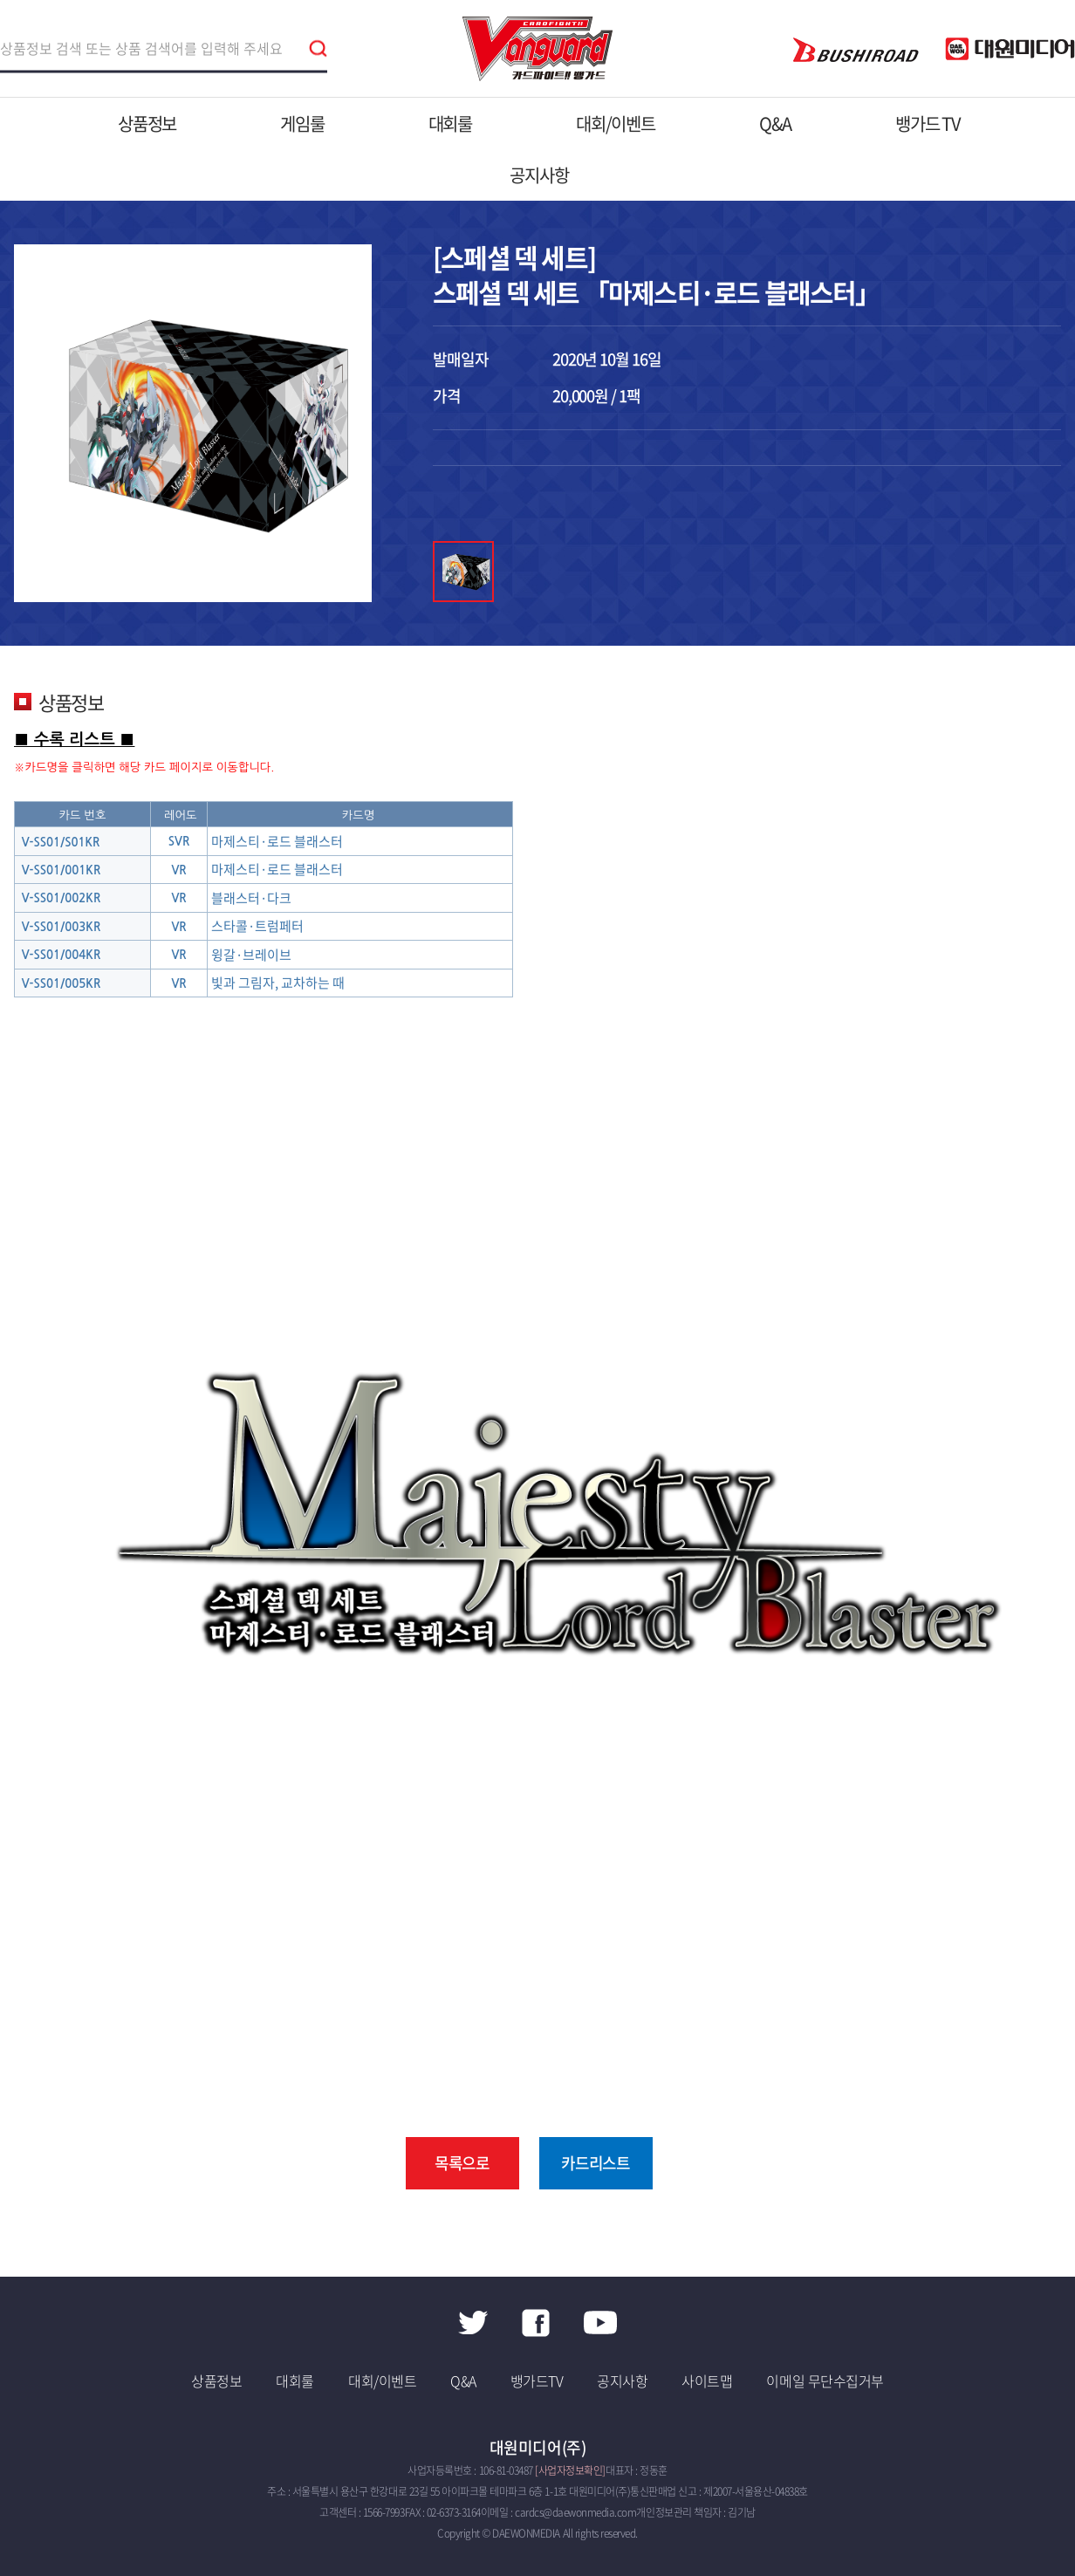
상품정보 (147, 123)
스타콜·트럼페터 (257, 925)
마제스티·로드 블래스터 (277, 841)
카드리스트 (596, 2163)
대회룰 (450, 123)
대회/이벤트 (615, 123)
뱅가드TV (537, 2380)
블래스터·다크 (251, 898)
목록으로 (462, 2163)
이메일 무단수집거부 (824, 2380)
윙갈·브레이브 (251, 954)
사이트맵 (706, 2380)
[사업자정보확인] (570, 2470)
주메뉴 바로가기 (0, 0)
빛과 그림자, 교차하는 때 (278, 982)
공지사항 (539, 175)
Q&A (775, 123)
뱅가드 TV (928, 123)
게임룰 (302, 123)
